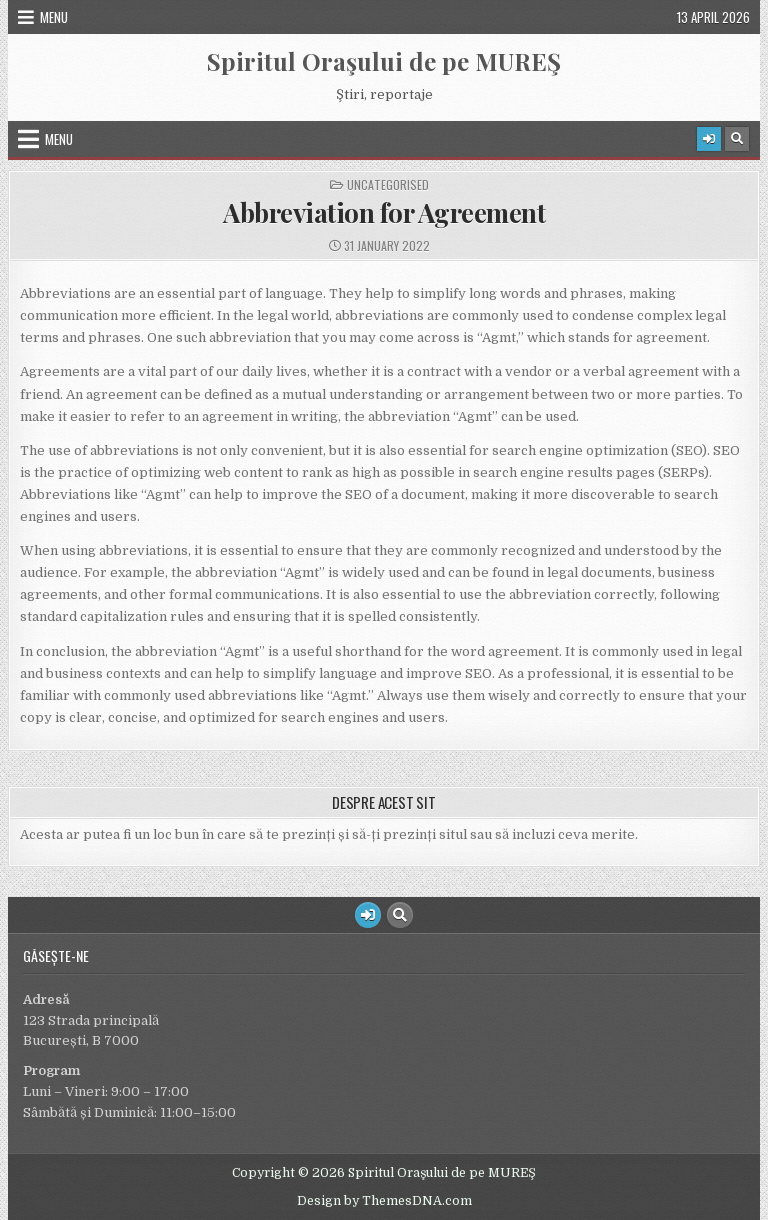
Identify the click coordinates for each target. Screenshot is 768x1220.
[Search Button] (737, 139)
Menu (54, 17)
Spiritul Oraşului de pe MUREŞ (384, 61)
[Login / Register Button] (709, 139)
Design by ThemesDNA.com (384, 1201)
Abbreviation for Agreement (384, 212)
